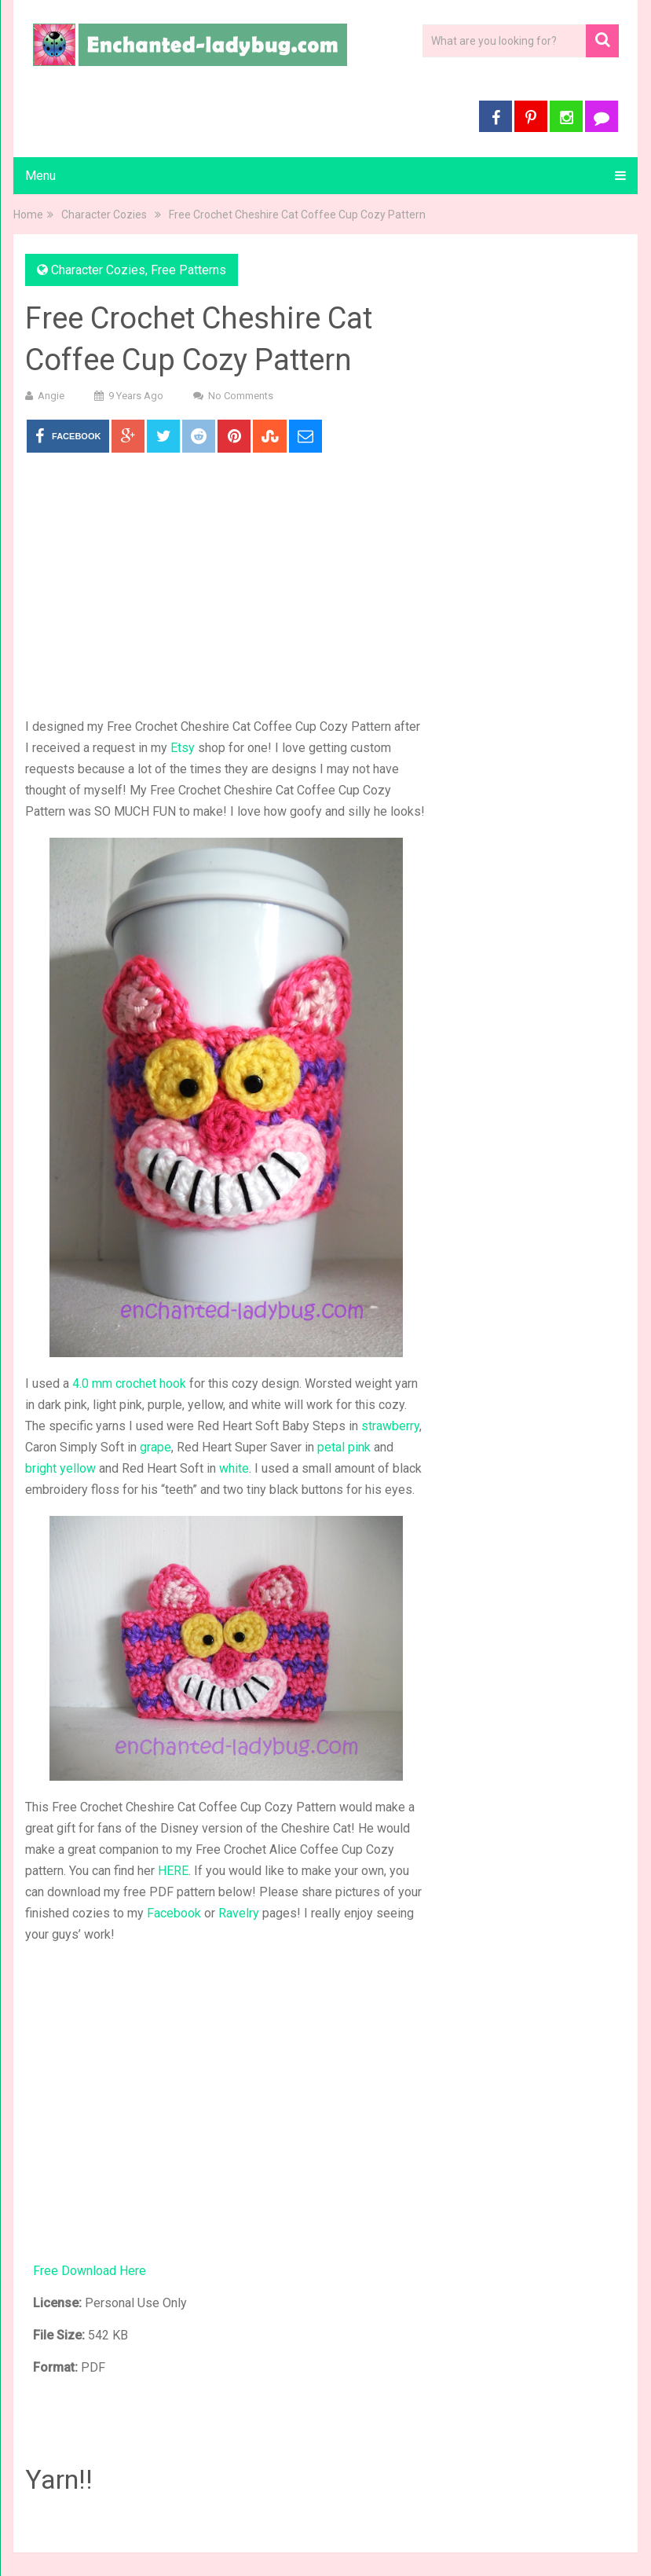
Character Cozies (104, 214)
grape (155, 1447)
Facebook (174, 1913)
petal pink (344, 1447)
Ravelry (238, 1913)
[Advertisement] (226, 586)
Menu (40, 175)
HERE (173, 1870)
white (234, 1468)
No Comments (240, 396)
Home (28, 214)
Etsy (182, 747)
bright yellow (60, 1468)
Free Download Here (89, 2270)
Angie (51, 396)
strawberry (390, 1425)
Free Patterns (188, 269)
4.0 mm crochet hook (129, 1383)
